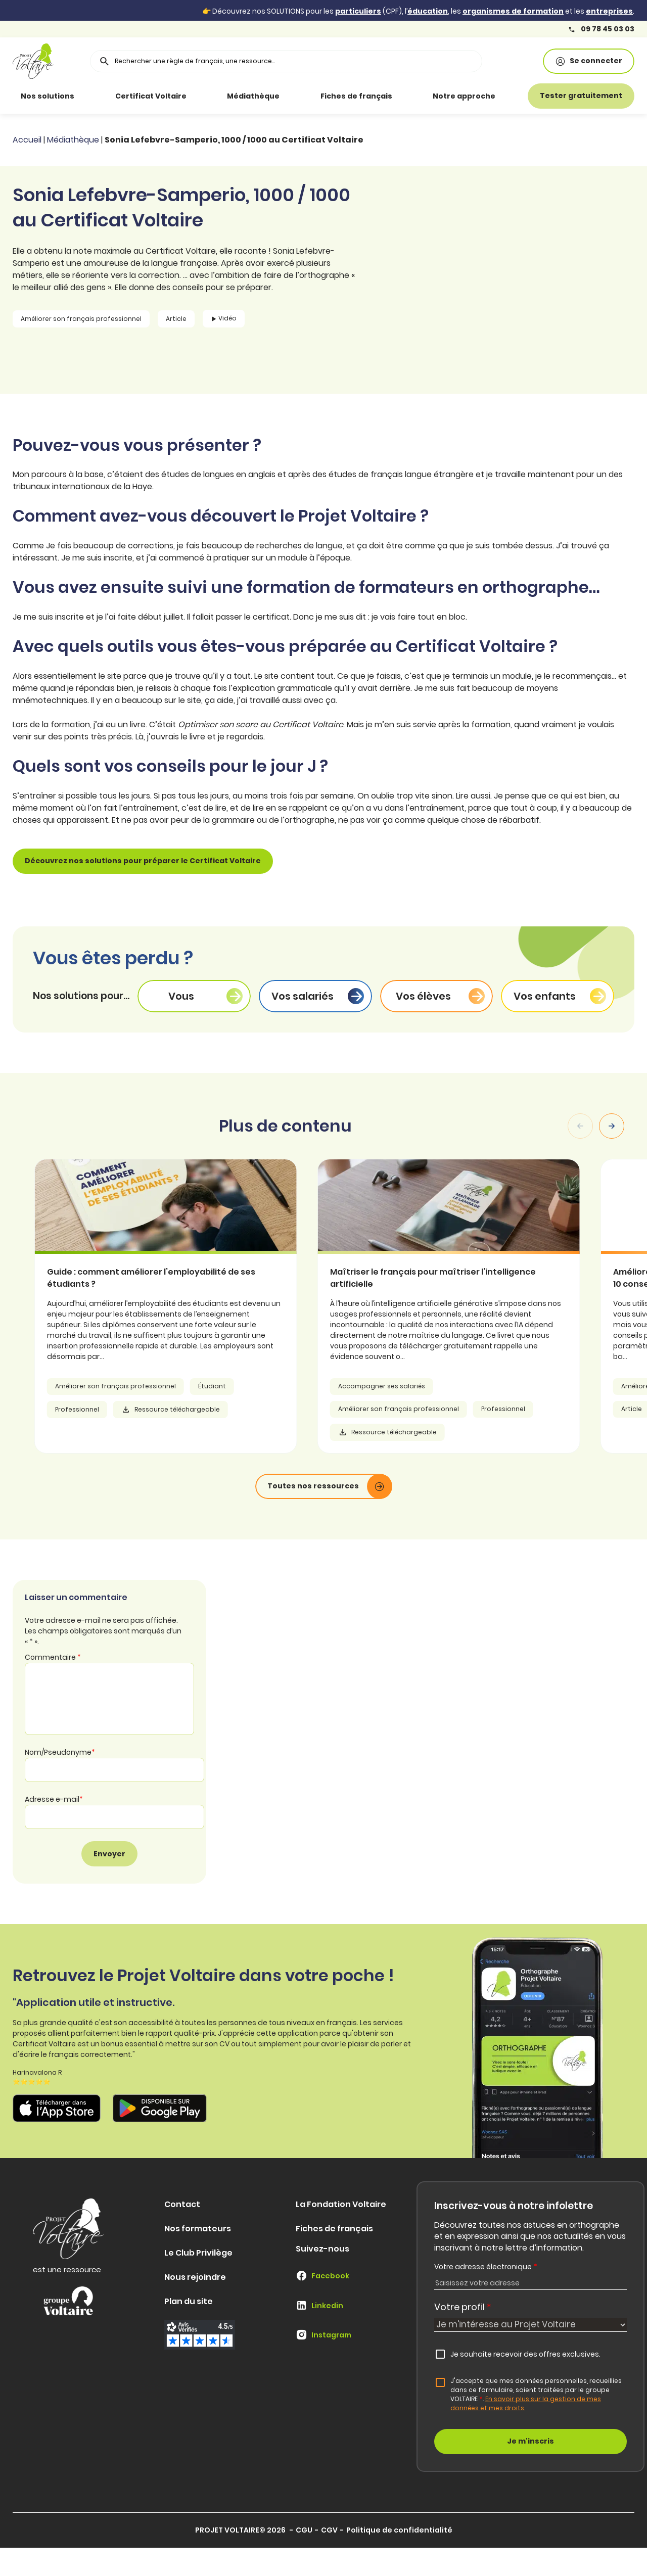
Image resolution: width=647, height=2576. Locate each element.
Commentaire (53, 1657)
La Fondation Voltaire (341, 2204)
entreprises (609, 11)
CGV (329, 2530)
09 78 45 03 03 (601, 29)
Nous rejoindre (195, 2277)
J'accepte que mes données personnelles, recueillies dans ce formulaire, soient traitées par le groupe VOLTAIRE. (536, 2394)
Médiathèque (253, 96)
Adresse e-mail (54, 1799)
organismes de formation (513, 11)
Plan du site (188, 2301)
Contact (182, 2204)
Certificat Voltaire (151, 96)
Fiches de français (356, 96)
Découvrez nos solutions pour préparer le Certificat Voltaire (143, 861)
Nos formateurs (197, 2228)
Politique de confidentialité (399, 2530)
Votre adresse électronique (485, 2267)
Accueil (27, 140)
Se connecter (588, 61)
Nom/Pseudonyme (60, 1752)
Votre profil (462, 2307)
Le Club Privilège (198, 2253)
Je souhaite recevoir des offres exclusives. (525, 2354)
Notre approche (464, 96)
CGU (304, 2530)
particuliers (358, 11)
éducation (427, 11)
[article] (190, 1306)
